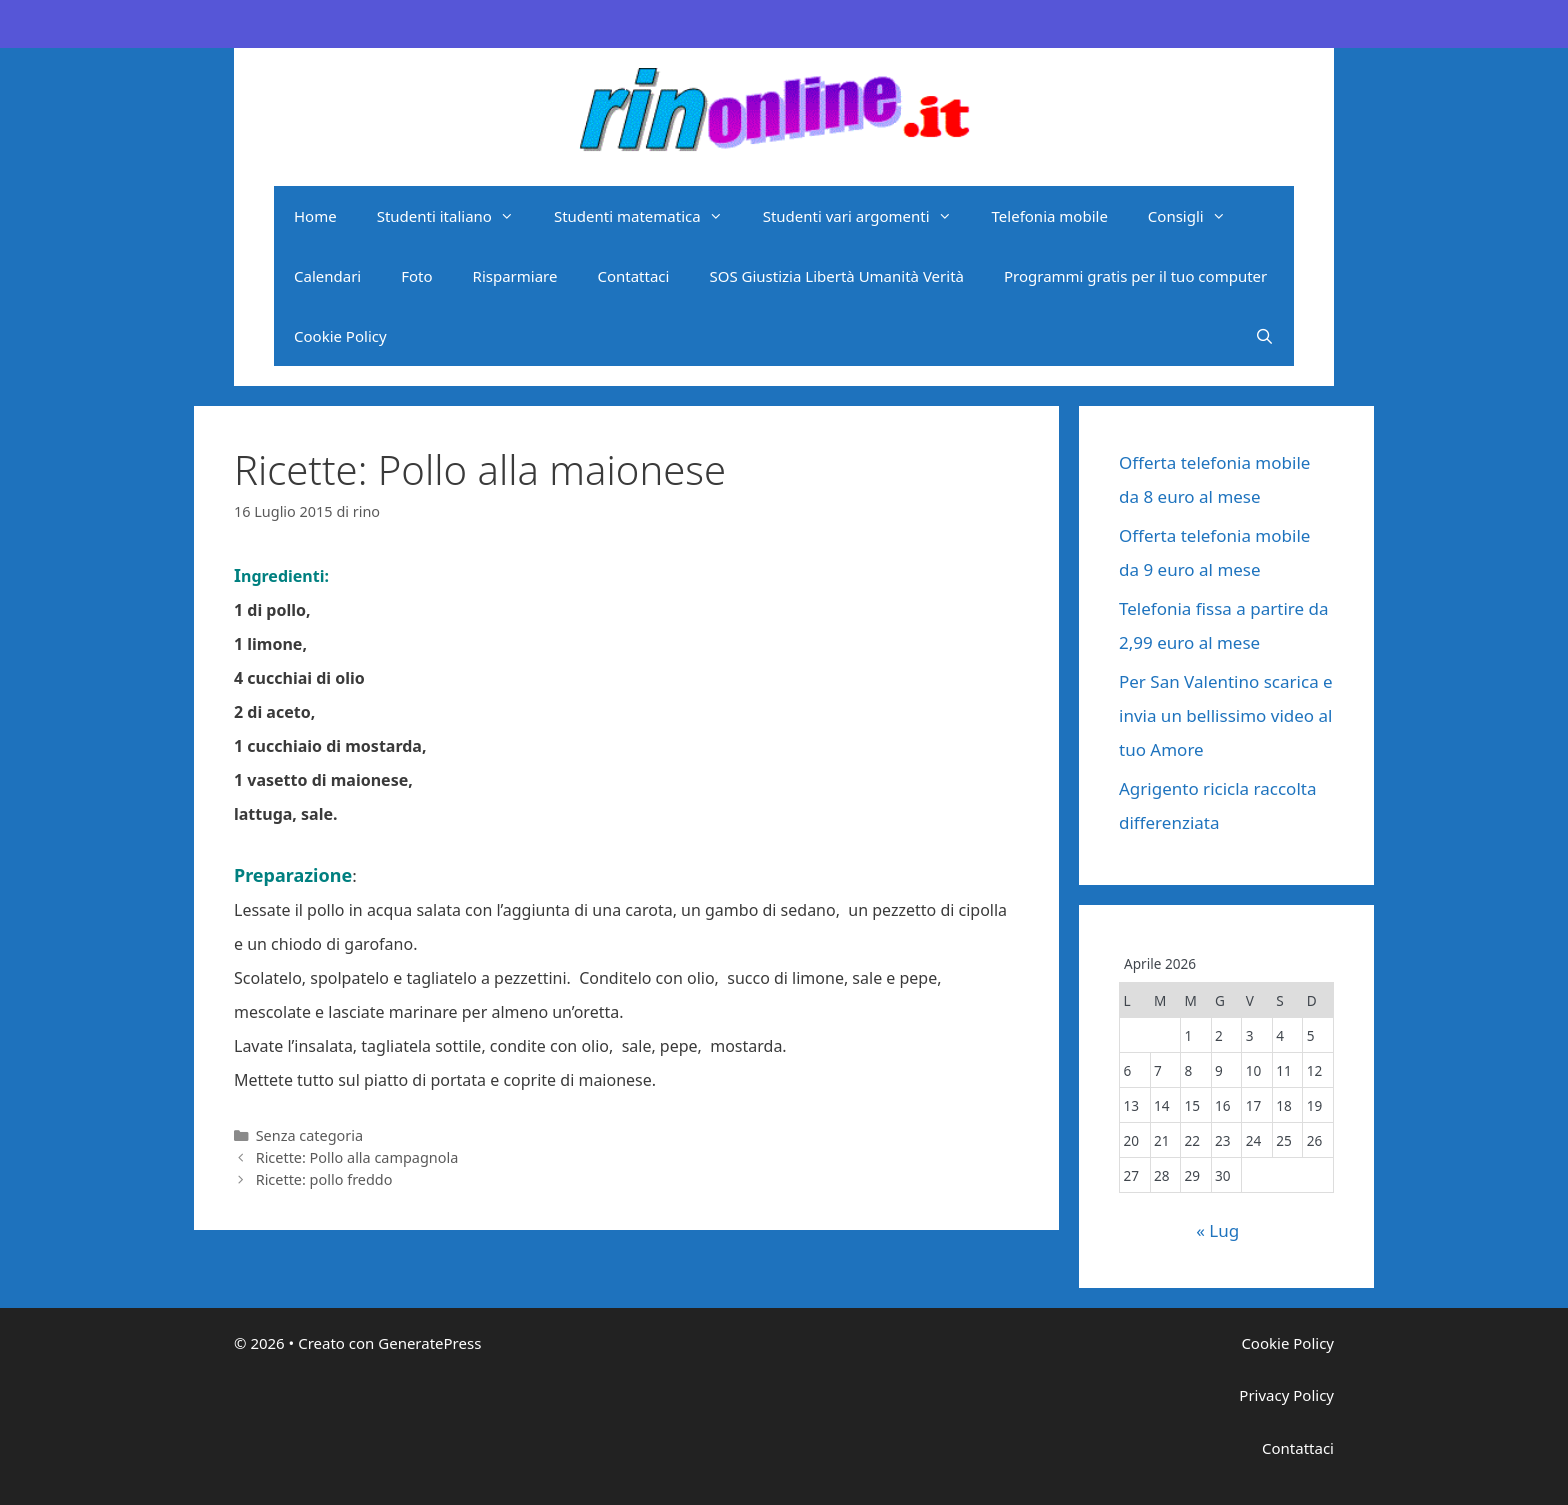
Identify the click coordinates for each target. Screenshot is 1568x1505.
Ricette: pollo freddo (324, 1179)
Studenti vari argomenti (867, 216)
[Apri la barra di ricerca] (1264, 336)
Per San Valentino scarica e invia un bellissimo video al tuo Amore (1226, 715)
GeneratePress (429, 1343)
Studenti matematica (648, 216)
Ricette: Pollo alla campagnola (357, 1157)
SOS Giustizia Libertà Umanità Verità (836, 276)
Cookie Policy (340, 336)
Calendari (327, 276)
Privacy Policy (1286, 1395)
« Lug (1217, 1230)
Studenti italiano (455, 216)
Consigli (1197, 216)
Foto (416, 276)
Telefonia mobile (1050, 216)
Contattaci (633, 276)
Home (315, 216)
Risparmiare (515, 276)
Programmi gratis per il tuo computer (1135, 276)
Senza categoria (309, 1135)
